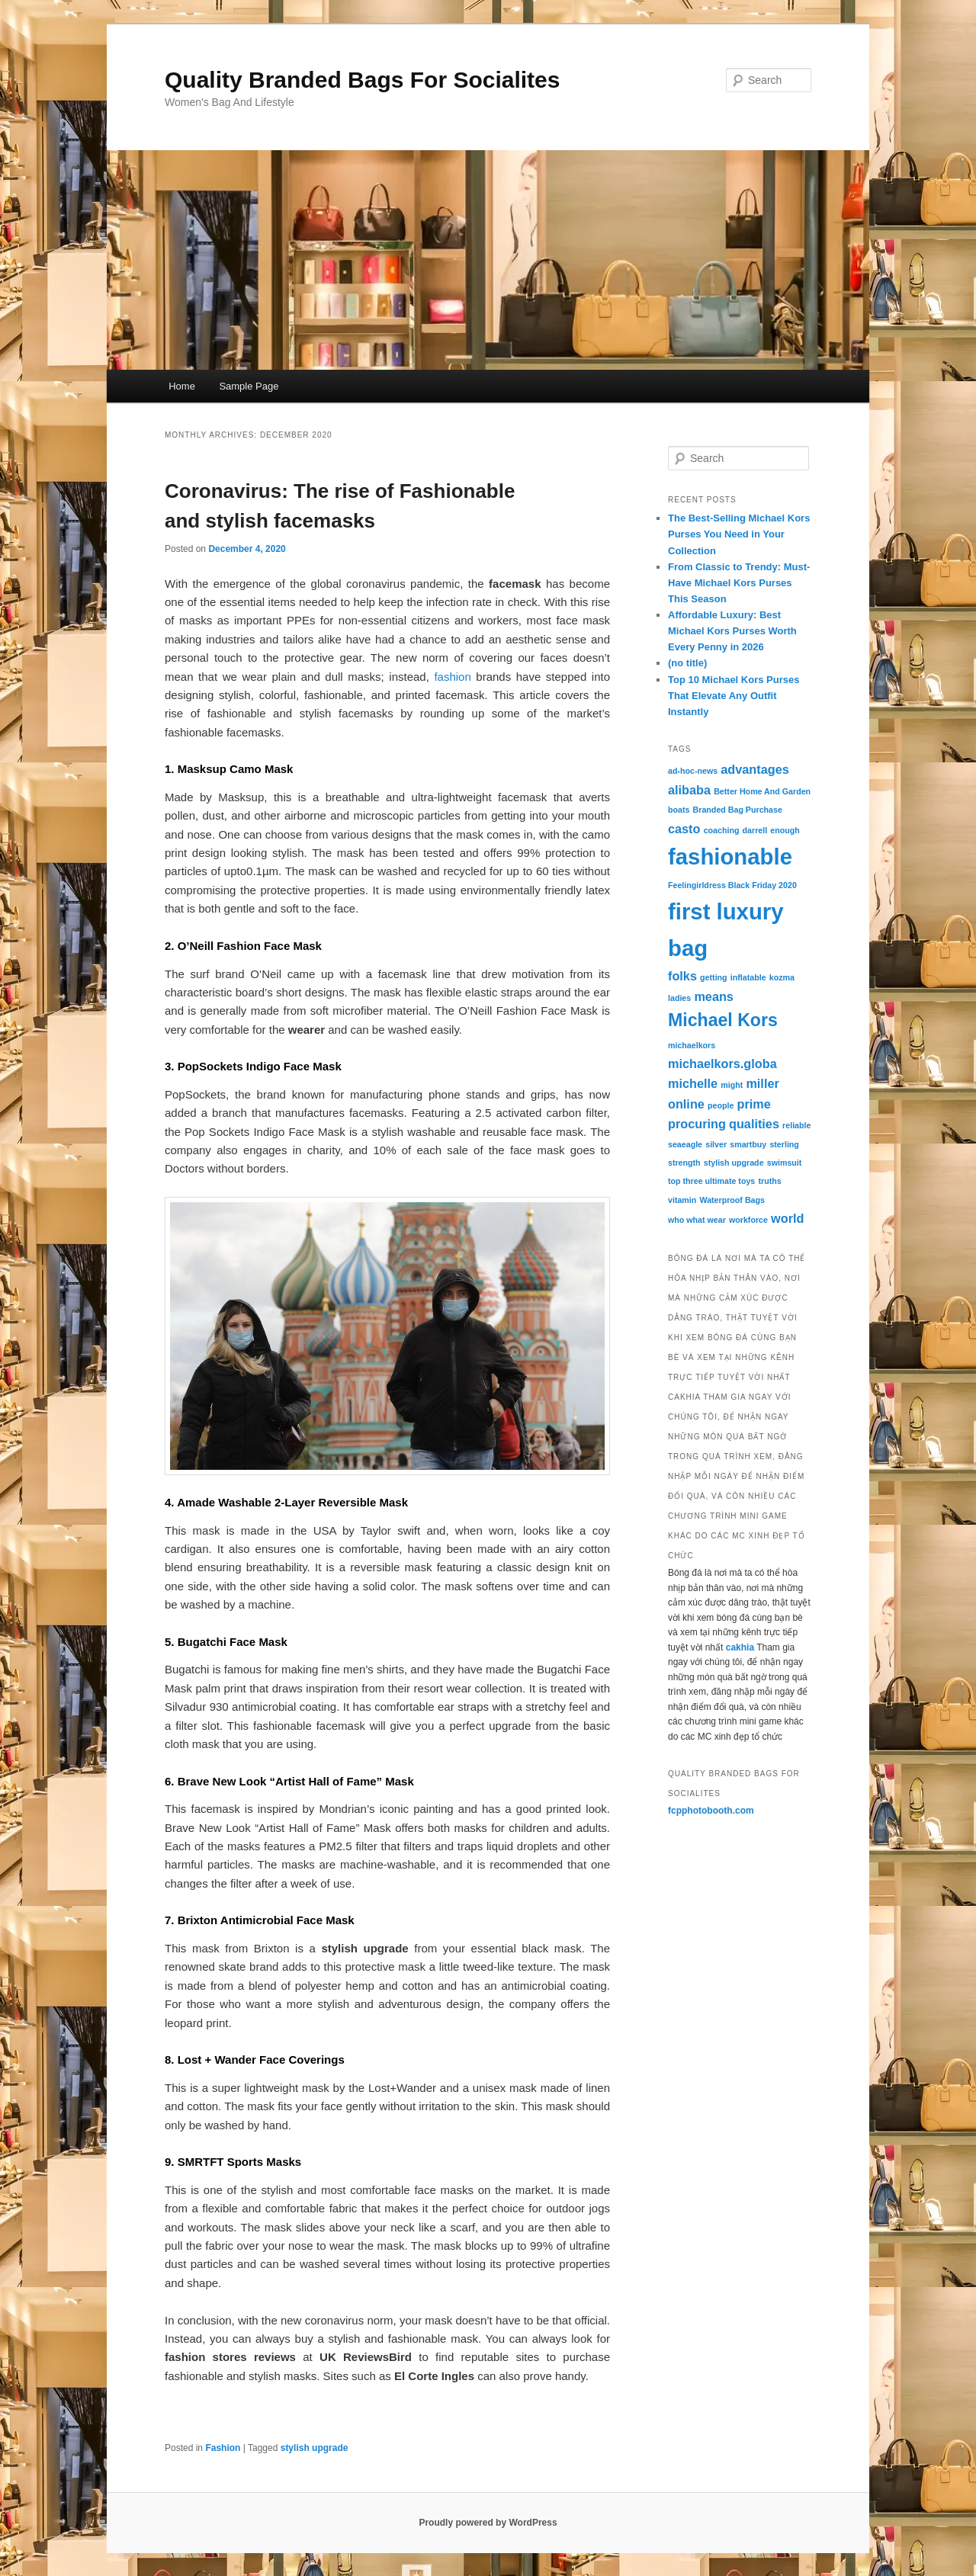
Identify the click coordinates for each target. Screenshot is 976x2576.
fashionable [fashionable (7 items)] (730, 856)
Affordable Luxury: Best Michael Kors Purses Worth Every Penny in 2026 (732, 631)
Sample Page (248, 386)
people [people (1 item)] (721, 1105)
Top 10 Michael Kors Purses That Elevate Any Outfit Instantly (733, 695)
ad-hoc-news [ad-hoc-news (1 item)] (693, 770)
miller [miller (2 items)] (762, 1083)
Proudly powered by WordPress (488, 2522)
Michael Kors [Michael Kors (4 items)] (723, 1020)
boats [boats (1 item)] (678, 809)
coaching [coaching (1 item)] (722, 830)
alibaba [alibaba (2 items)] (689, 790)
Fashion (222, 2448)
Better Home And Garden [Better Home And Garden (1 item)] (762, 791)
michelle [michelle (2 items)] (693, 1083)
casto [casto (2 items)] (684, 829)
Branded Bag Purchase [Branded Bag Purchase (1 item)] (737, 809)
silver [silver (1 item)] (716, 1144)
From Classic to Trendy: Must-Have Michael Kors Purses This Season (739, 583)
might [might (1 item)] (732, 1084)
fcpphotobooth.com (711, 1810)
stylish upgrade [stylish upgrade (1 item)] (734, 1162)
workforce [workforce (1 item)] (748, 1219)
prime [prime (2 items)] (754, 1104)
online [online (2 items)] (686, 1104)
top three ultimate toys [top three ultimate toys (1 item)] (711, 1180)
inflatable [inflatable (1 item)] (748, 977)
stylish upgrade (314, 2448)
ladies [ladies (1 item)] (679, 997)
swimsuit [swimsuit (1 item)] (784, 1162)
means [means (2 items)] (714, 996)
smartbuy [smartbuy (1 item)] (748, 1144)
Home (182, 386)
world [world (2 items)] (787, 1218)
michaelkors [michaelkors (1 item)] (691, 1045)
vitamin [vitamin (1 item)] (682, 1200)
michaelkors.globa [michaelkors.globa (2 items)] (722, 1063)
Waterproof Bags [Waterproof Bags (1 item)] (731, 1200)
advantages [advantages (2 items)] (754, 769)
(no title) (687, 663)
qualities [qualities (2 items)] (754, 1124)
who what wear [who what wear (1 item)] (697, 1219)
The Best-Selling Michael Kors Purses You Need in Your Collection (739, 534)
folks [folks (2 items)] (682, 976)
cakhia (740, 1647)
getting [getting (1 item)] (713, 977)
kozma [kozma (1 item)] (782, 977)
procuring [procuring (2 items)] (697, 1124)
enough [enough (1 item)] (784, 830)
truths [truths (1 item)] (769, 1180)
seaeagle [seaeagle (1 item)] (685, 1144)
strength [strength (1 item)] (684, 1162)
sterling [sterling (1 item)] (784, 1144)
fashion (452, 676)
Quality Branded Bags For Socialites (362, 79)
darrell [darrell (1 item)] (755, 830)
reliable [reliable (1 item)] (796, 1125)
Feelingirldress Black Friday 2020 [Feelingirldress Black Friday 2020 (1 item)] (732, 885)
